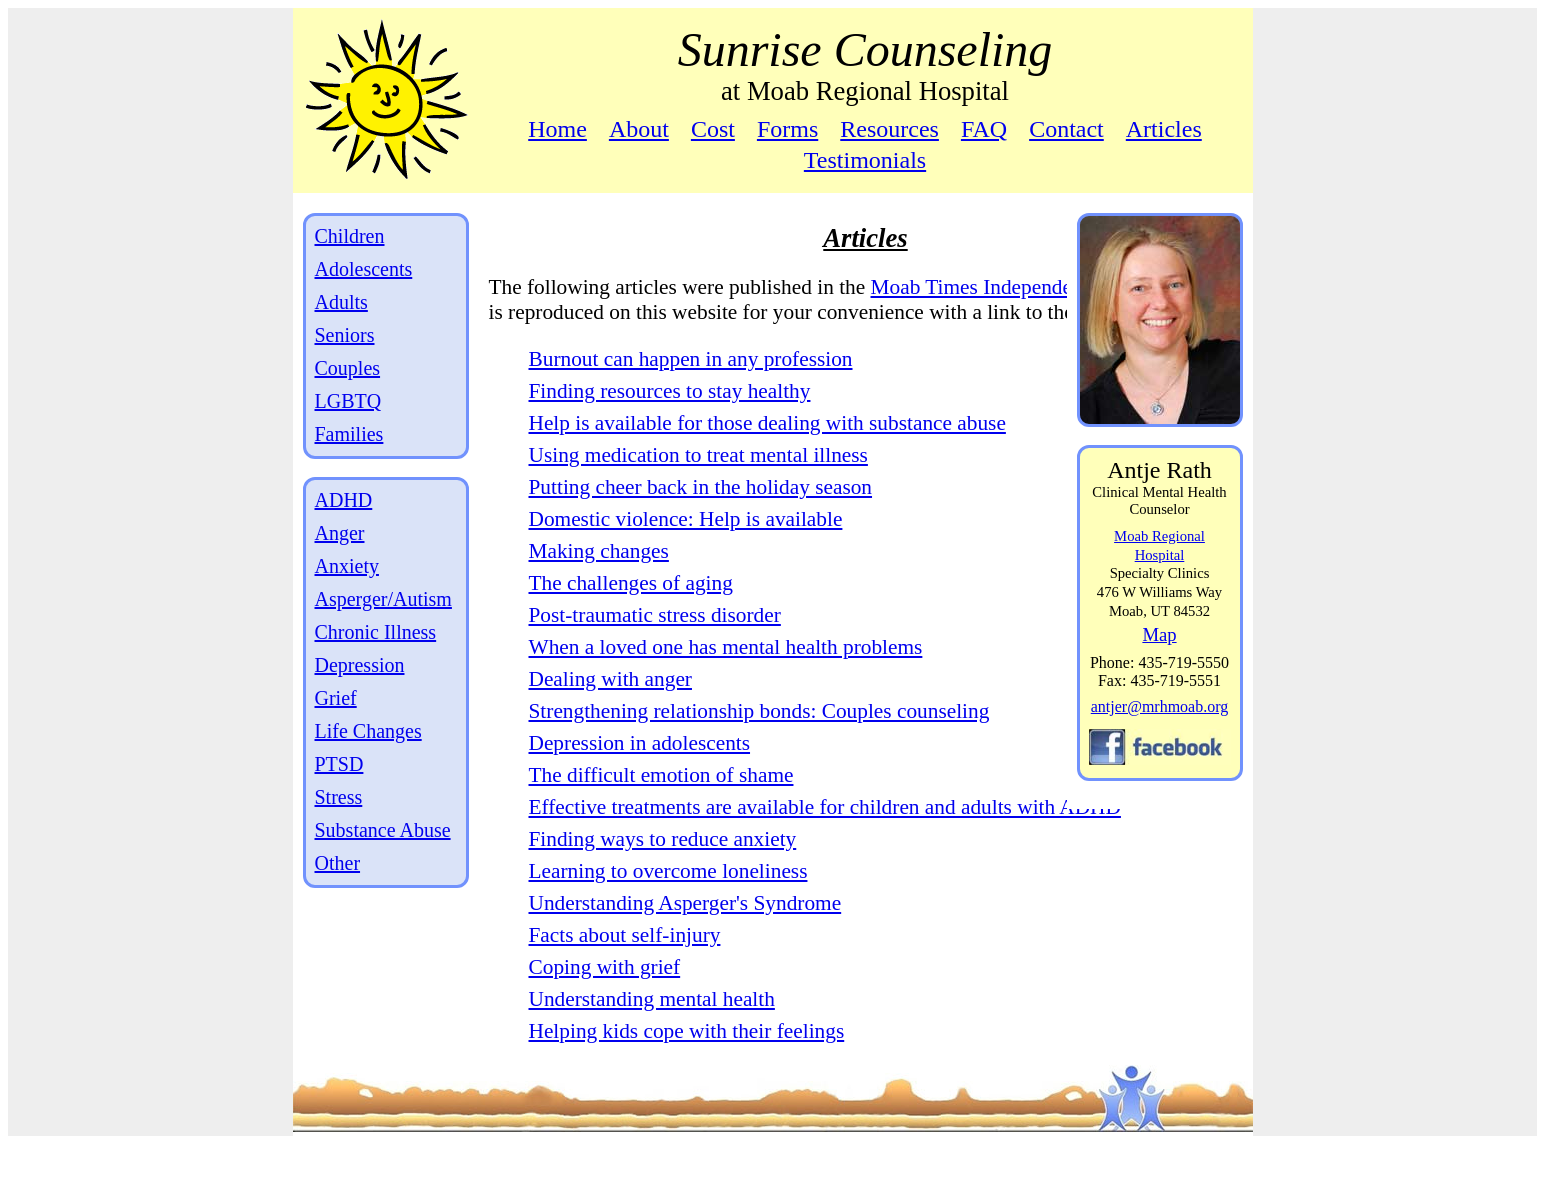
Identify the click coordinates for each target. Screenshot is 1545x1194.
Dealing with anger (610, 704)
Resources (889, 129)
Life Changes (368, 731)
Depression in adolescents (640, 768)
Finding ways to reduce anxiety (663, 889)
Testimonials (865, 160)
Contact (1066, 129)
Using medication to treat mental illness (698, 480)
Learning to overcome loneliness (668, 921)
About (639, 129)
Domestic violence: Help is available (686, 544)
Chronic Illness (376, 632)
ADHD (344, 500)
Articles (1164, 129)
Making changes (599, 576)
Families (349, 434)
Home (557, 129)
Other (338, 863)
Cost (713, 129)
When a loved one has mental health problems (726, 672)
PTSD (339, 764)
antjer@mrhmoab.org (1160, 706)
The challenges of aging (631, 608)
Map (1159, 634)
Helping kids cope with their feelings (687, 1081)
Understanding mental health (652, 1049)
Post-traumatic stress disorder (655, 640)
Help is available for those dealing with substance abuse (767, 448)
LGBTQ (348, 401)
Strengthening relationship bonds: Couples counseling (759, 736)
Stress (339, 797)
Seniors (345, 335)
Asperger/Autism (383, 599)
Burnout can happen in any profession (691, 384)
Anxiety (347, 566)
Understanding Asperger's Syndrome (685, 953)
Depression (360, 665)
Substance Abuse (383, 830)
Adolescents (364, 269)
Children (350, 236)
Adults (341, 302)
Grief (336, 698)
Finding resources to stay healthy (670, 416)
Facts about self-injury (625, 985)
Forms (787, 129)
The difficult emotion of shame (661, 800)
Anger (340, 533)
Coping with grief (605, 1017)
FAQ (984, 129)
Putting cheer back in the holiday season (701, 512)
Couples (348, 368)
